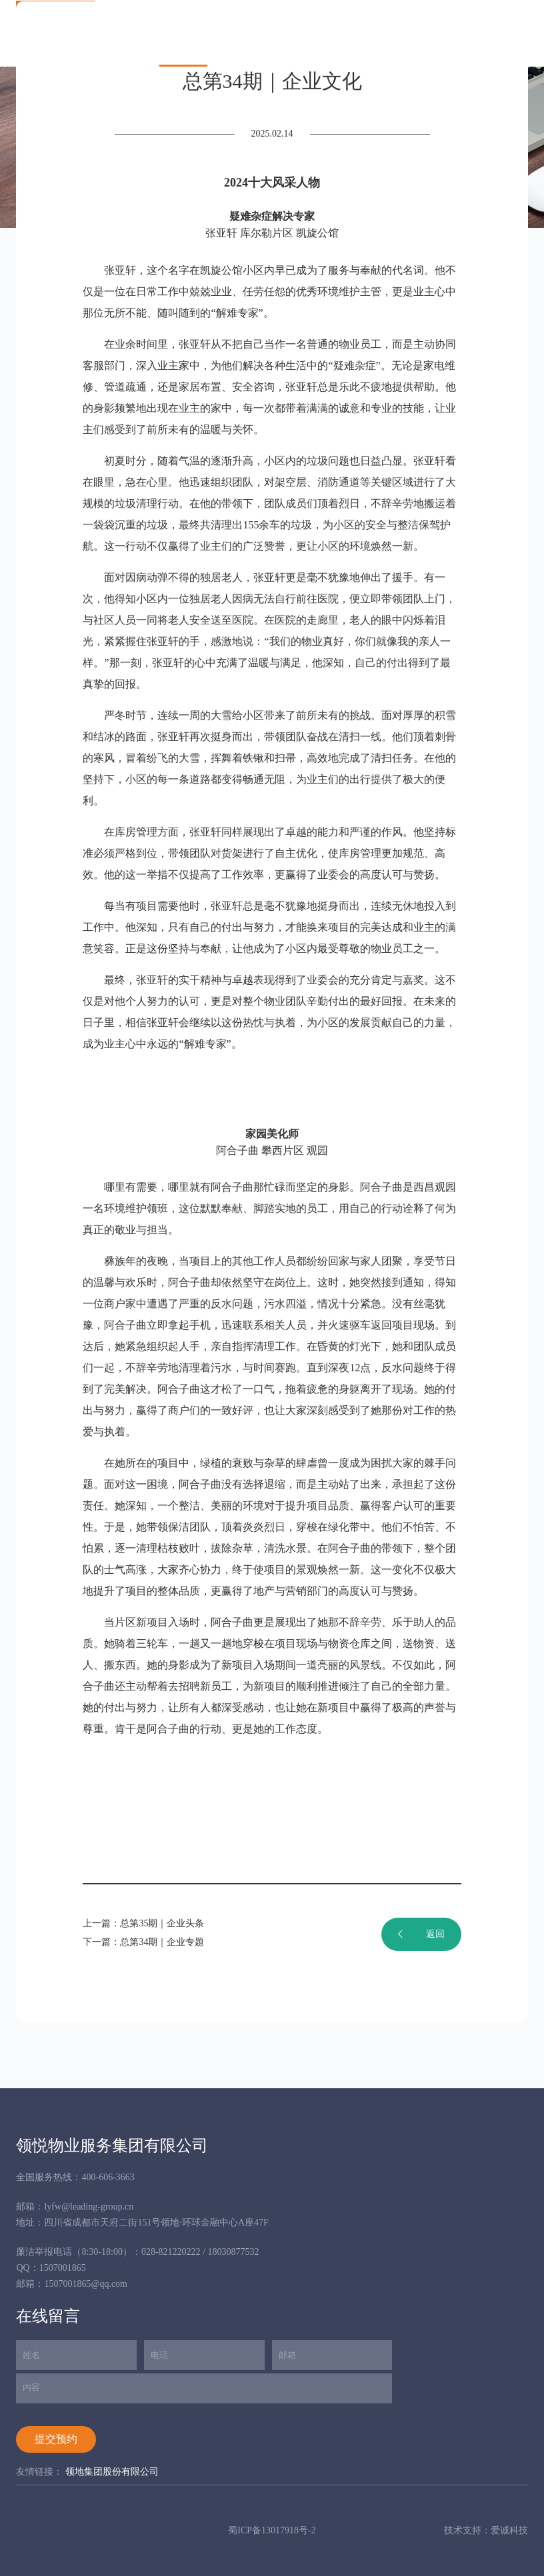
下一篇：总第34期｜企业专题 (143, 1942)
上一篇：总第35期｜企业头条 (143, 1923)
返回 (421, 1934)
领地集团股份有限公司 (112, 2472)
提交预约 (56, 2439)
